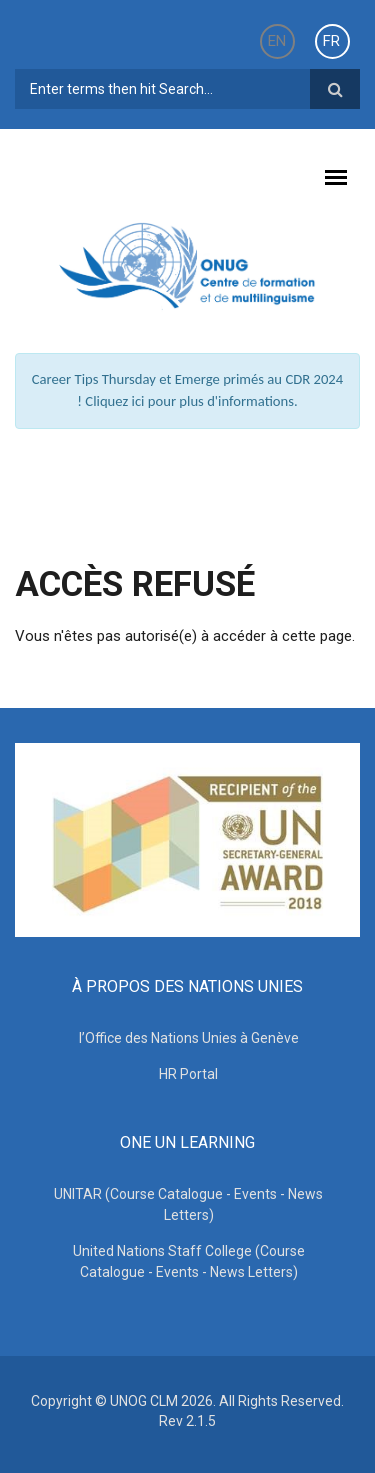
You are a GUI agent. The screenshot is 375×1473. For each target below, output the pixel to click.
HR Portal (188, 1074)
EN (277, 41)
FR (331, 41)
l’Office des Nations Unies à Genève (189, 1038)
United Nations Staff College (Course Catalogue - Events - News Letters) (189, 1261)
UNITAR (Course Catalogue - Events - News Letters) (188, 1204)
